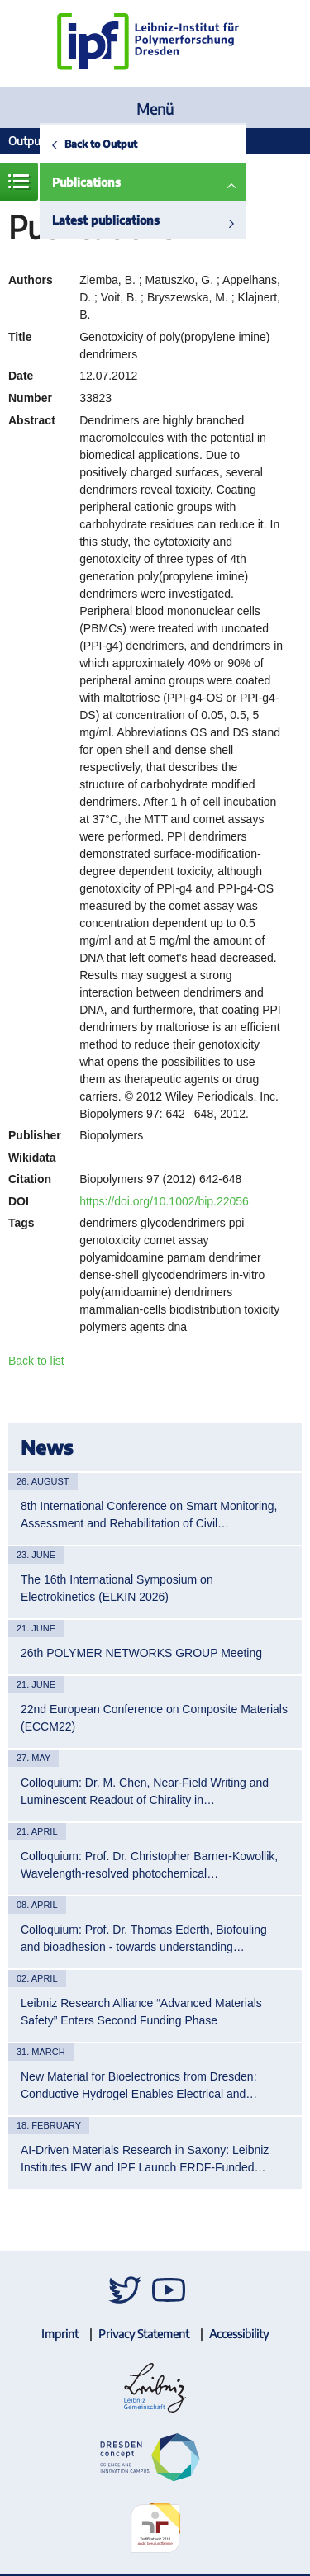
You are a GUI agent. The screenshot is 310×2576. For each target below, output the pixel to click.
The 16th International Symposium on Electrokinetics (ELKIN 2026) (117, 1588)
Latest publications (106, 220)
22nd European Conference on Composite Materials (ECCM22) (154, 1717)
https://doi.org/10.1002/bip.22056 (164, 1201)
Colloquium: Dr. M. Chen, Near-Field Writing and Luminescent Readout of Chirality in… (145, 1791)
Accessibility (239, 2334)
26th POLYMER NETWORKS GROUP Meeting (141, 1653)
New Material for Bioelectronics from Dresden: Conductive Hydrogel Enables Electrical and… (139, 2085)
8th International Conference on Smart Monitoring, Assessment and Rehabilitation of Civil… (149, 1514)
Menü (155, 108)
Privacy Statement (143, 2334)
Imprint (60, 2334)
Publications (86, 182)
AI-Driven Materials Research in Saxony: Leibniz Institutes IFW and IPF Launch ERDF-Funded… (145, 2158)
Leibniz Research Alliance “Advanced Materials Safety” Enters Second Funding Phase (141, 2011)
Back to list (36, 1360)
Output (26, 141)
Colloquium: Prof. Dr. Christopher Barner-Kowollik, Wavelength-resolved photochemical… (149, 1864)
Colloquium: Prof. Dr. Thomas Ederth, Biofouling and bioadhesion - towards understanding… (144, 1938)
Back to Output (100, 143)
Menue (19, 182)
